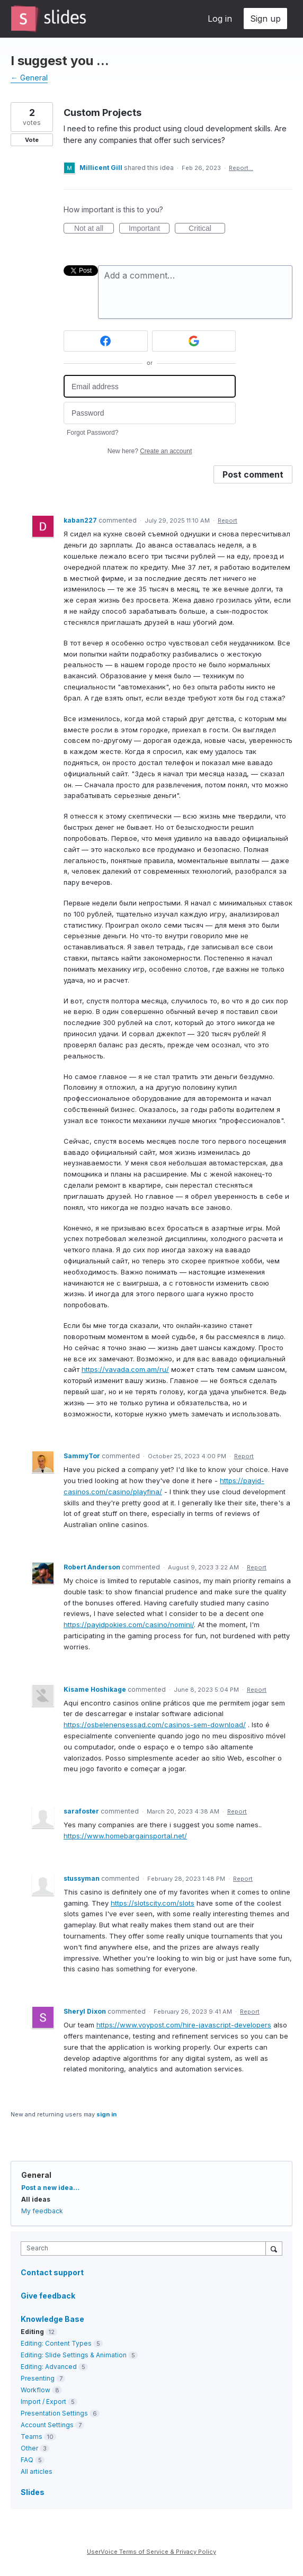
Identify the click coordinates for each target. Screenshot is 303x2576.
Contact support (52, 2272)
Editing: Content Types (56, 2343)
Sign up (265, 18)
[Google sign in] (194, 341)
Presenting (38, 2378)
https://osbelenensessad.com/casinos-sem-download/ (155, 1724)
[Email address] (150, 386)
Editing (32, 2332)
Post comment (252, 474)
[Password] (150, 413)
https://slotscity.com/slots (152, 1903)
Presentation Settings (54, 2413)
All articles (36, 2471)
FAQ (27, 2460)
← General (29, 77)
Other (29, 2448)
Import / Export (43, 2402)
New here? (150, 451)
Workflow (35, 2390)
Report (227, 520)
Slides (32, 2492)
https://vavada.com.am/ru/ (125, 1369)
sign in (106, 2114)
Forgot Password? (92, 432)
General (36, 2174)
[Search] (273, 2248)
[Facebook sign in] (106, 341)
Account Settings (47, 2425)
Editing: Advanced (49, 2367)
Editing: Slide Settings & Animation (74, 2355)
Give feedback (48, 2295)
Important (149, 229)
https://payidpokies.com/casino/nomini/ (129, 1624)
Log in (220, 18)
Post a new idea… (50, 2188)
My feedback (42, 2211)
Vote (32, 139)
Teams (31, 2436)
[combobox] (145, 2248)
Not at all (94, 229)
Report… (241, 168)
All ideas (35, 2199)
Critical (207, 229)
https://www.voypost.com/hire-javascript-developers (183, 2025)
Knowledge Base (52, 2318)
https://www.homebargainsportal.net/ (125, 1836)
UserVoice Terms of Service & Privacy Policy (151, 2551)
